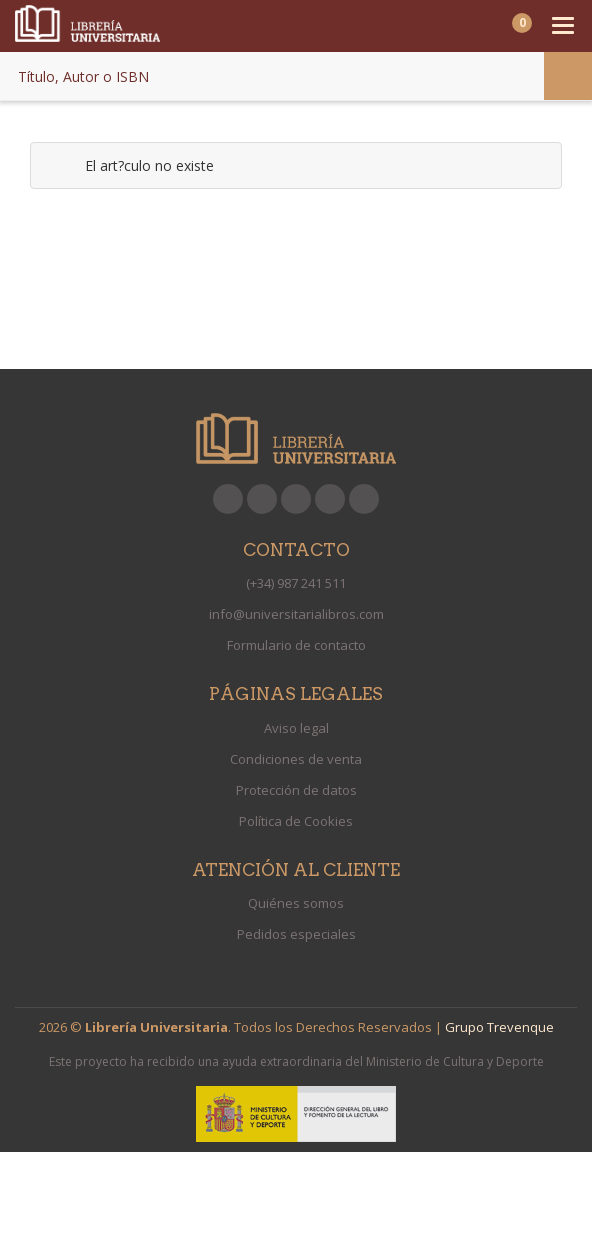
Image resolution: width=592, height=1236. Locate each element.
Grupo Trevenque (499, 1027)
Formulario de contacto (296, 645)
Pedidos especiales (296, 934)
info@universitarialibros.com (296, 614)
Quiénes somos (296, 903)
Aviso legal (296, 728)
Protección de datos (296, 790)
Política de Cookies (296, 821)
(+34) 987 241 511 (296, 583)
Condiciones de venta (296, 759)
